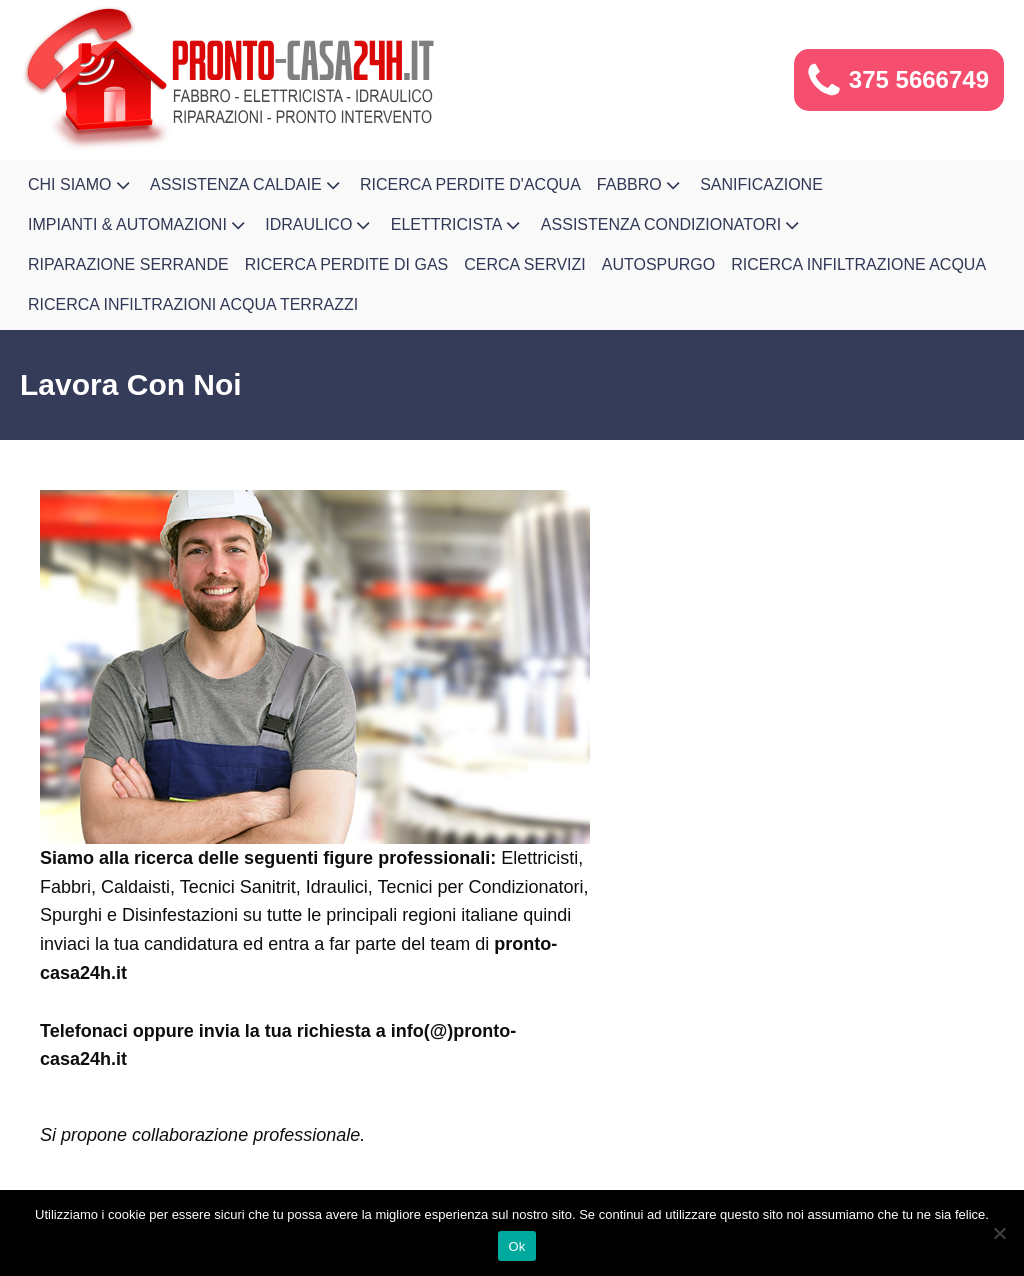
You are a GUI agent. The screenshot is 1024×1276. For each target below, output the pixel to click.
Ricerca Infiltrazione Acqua (858, 264)
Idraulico (320, 225)
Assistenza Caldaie (247, 185)
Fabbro (640, 185)
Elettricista (458, 225)
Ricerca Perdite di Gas (347, 264)
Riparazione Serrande (128, 264)
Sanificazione (761, 184)
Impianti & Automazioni (138, 225)
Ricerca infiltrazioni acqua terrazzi (193, 304)
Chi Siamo (81, 185)
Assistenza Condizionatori (672, 225)
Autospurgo (659, 264)
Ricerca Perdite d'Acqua (470, 184)
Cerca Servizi (525, 264)
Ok (516, 1246)
